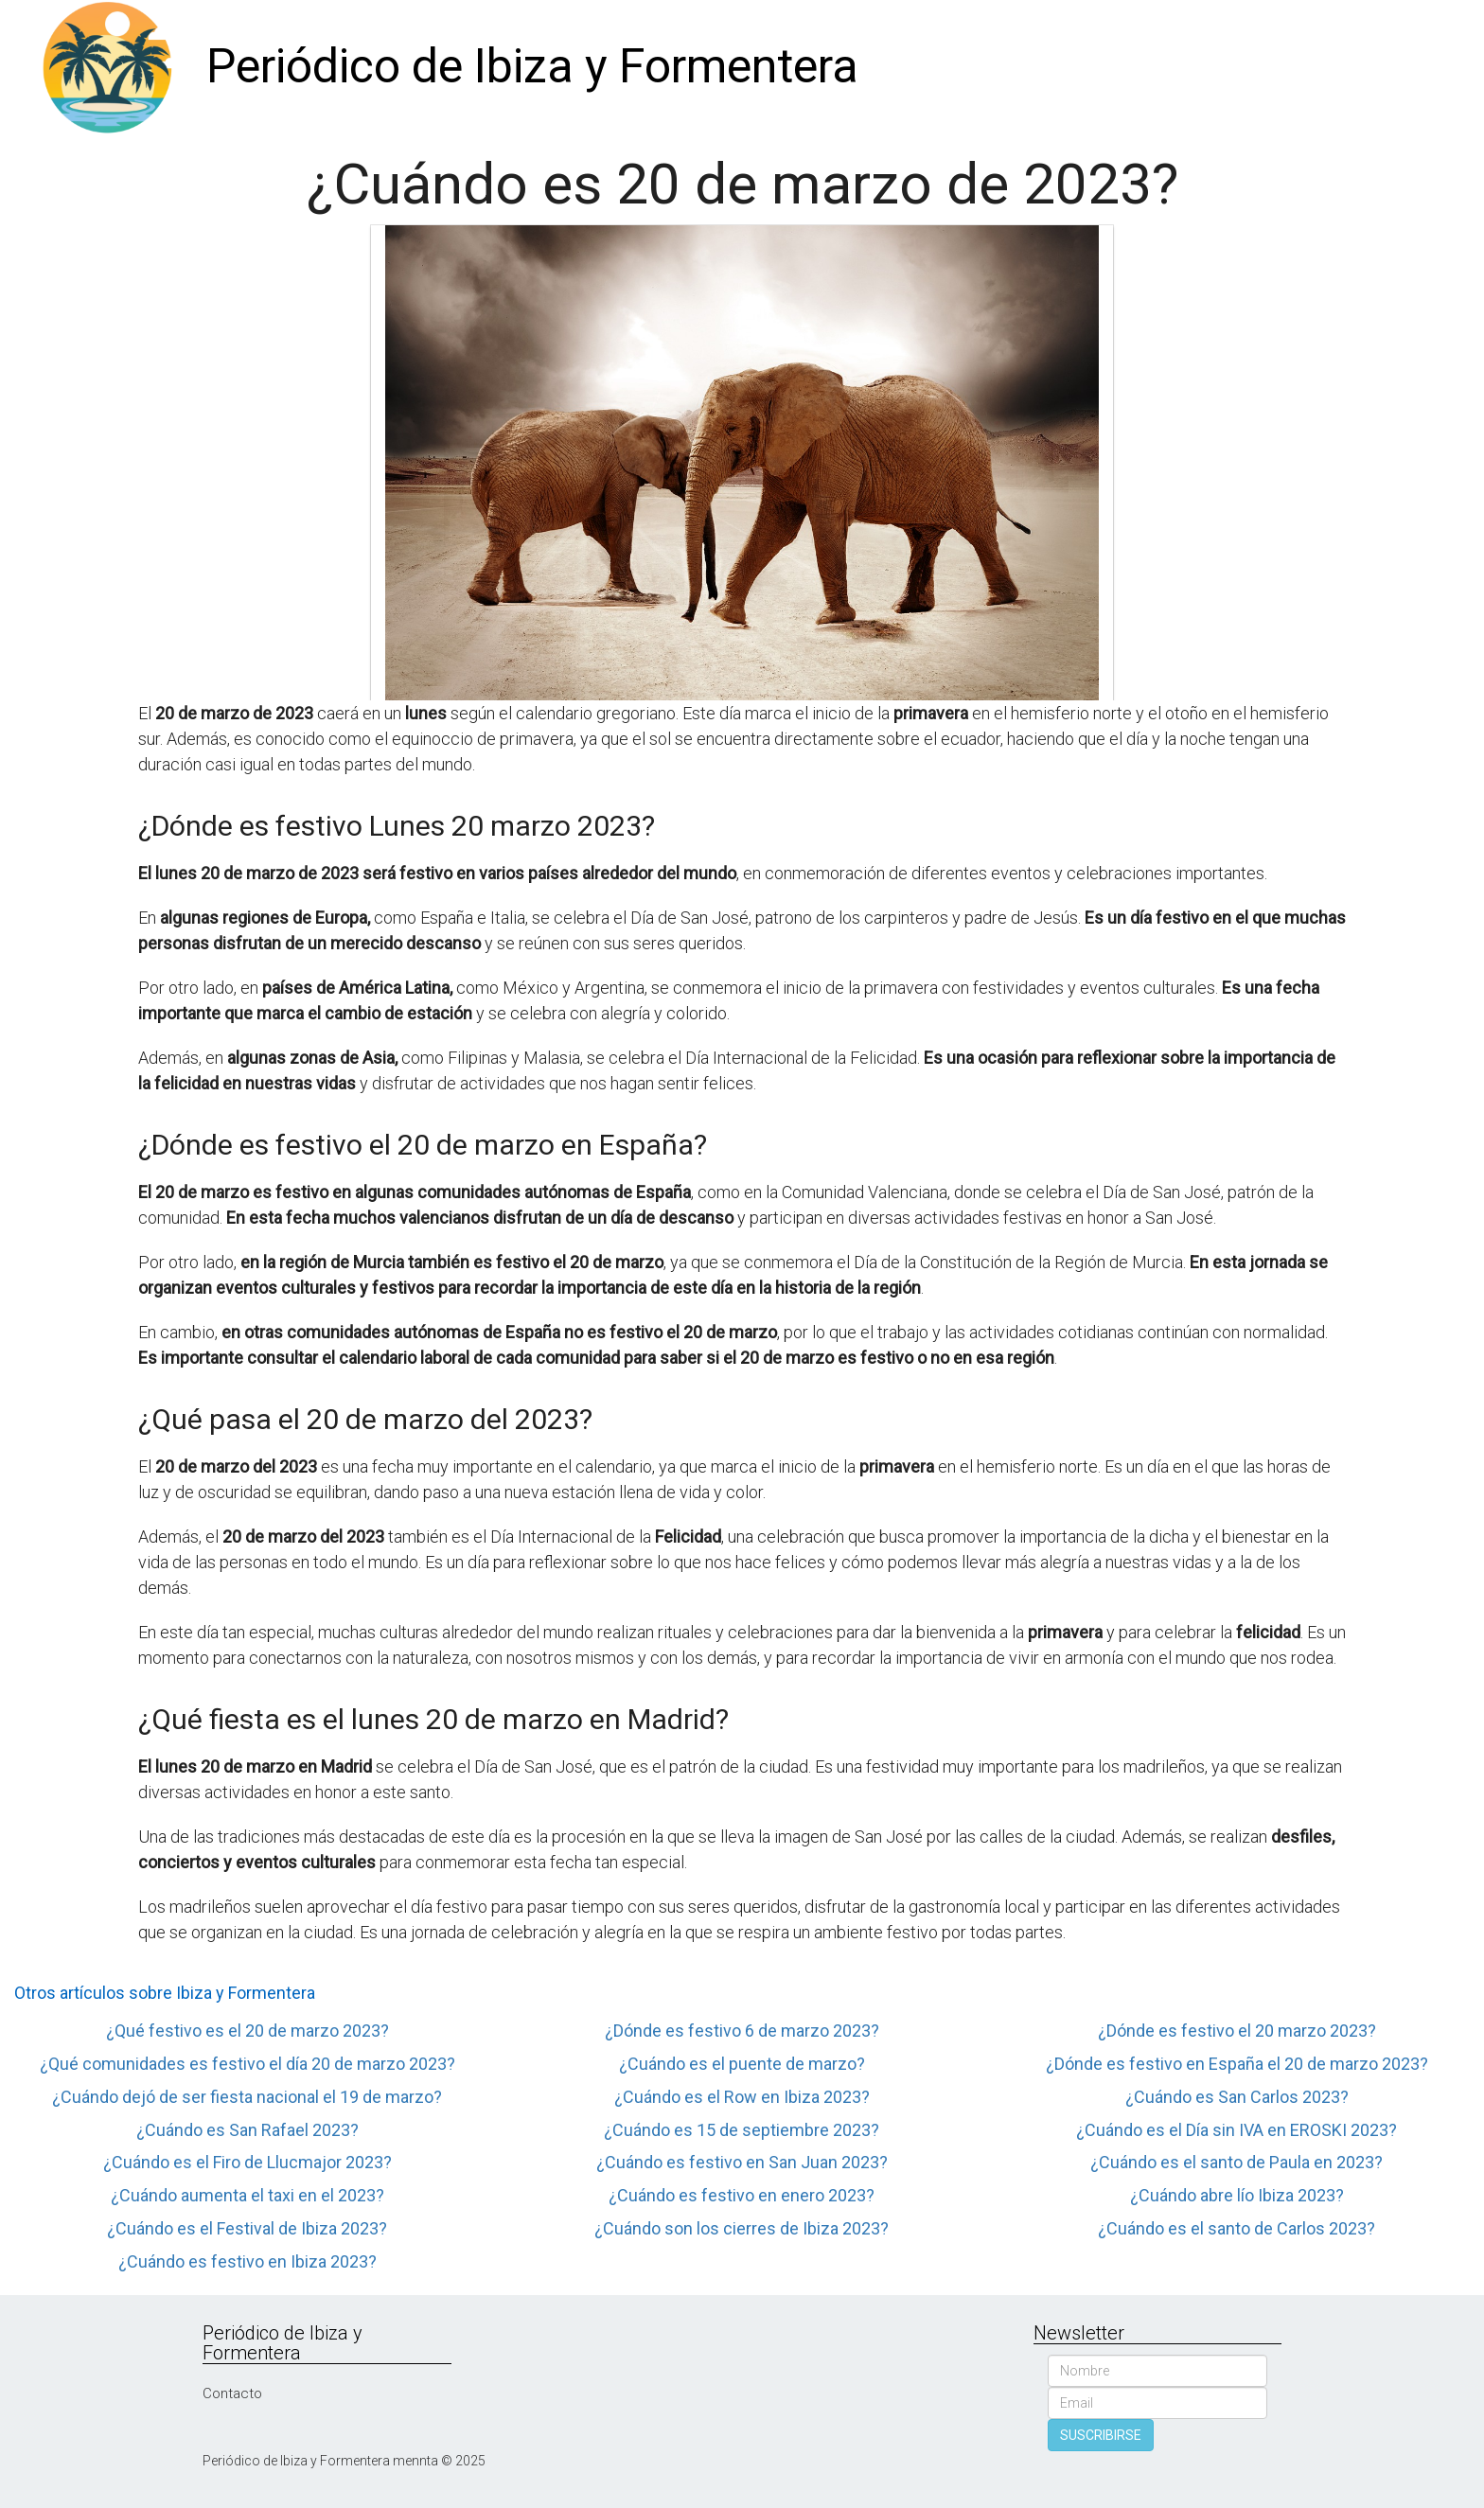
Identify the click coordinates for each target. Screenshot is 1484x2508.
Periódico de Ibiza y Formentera (532, 66)
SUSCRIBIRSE (1100, 2435)
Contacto (232, 2393)
